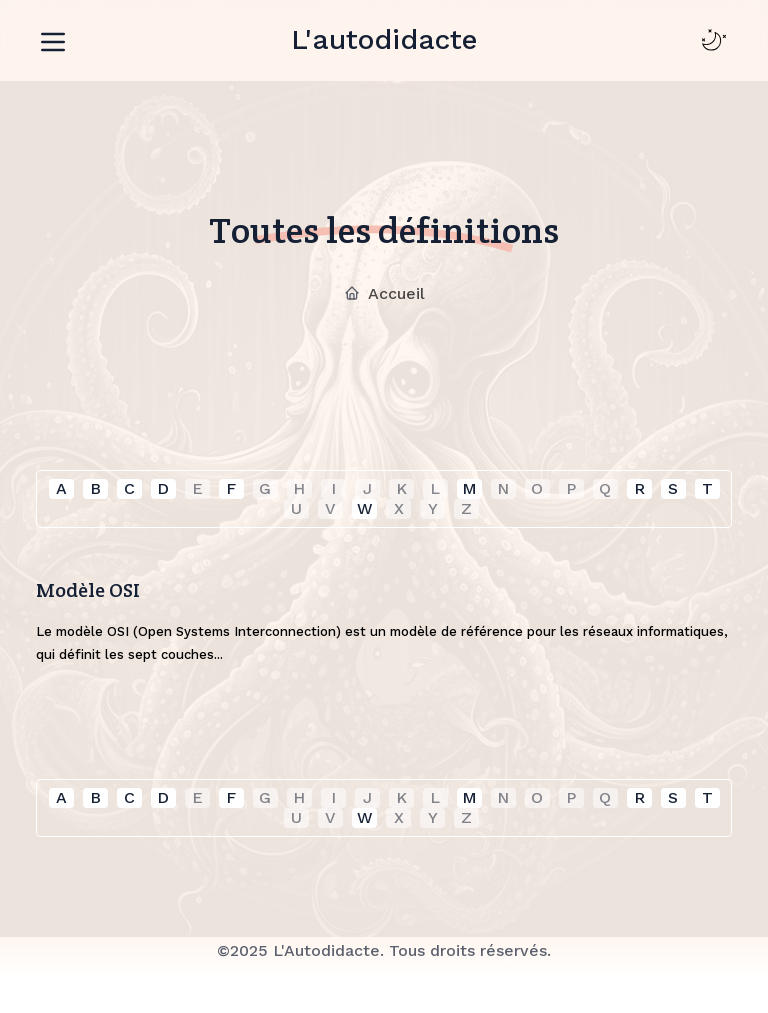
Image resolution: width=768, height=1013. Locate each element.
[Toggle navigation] (53, 38)
